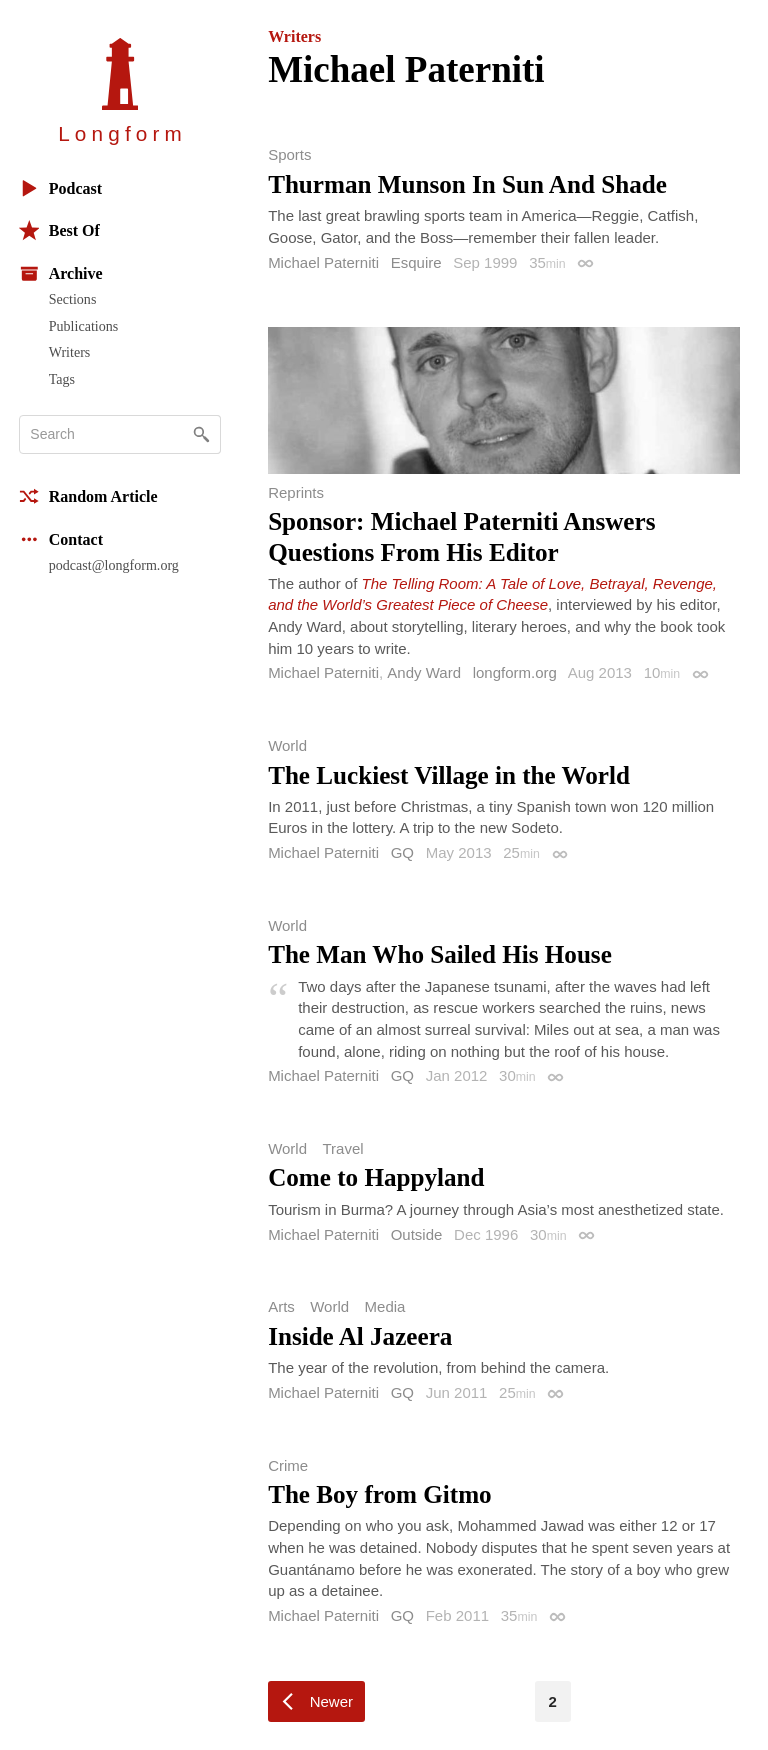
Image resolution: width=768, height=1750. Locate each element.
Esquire (416, 262)
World (287, 745)
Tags (62, 379)
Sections (73, 299)
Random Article (88, 496)
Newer (331, 1701)
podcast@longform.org (114, 565)
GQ (402, 852)
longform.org (515, 672)
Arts (281, 1306)
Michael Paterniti (323, 262)
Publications (83, 326)
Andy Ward (424, 672)
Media (385, 1306)
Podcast (60, 188)
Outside (417, 1234)
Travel (342, 1148)
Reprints (296, 492)
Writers (70, 352)
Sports (289, 154)
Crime (288, 1465)
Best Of (59, 230)
